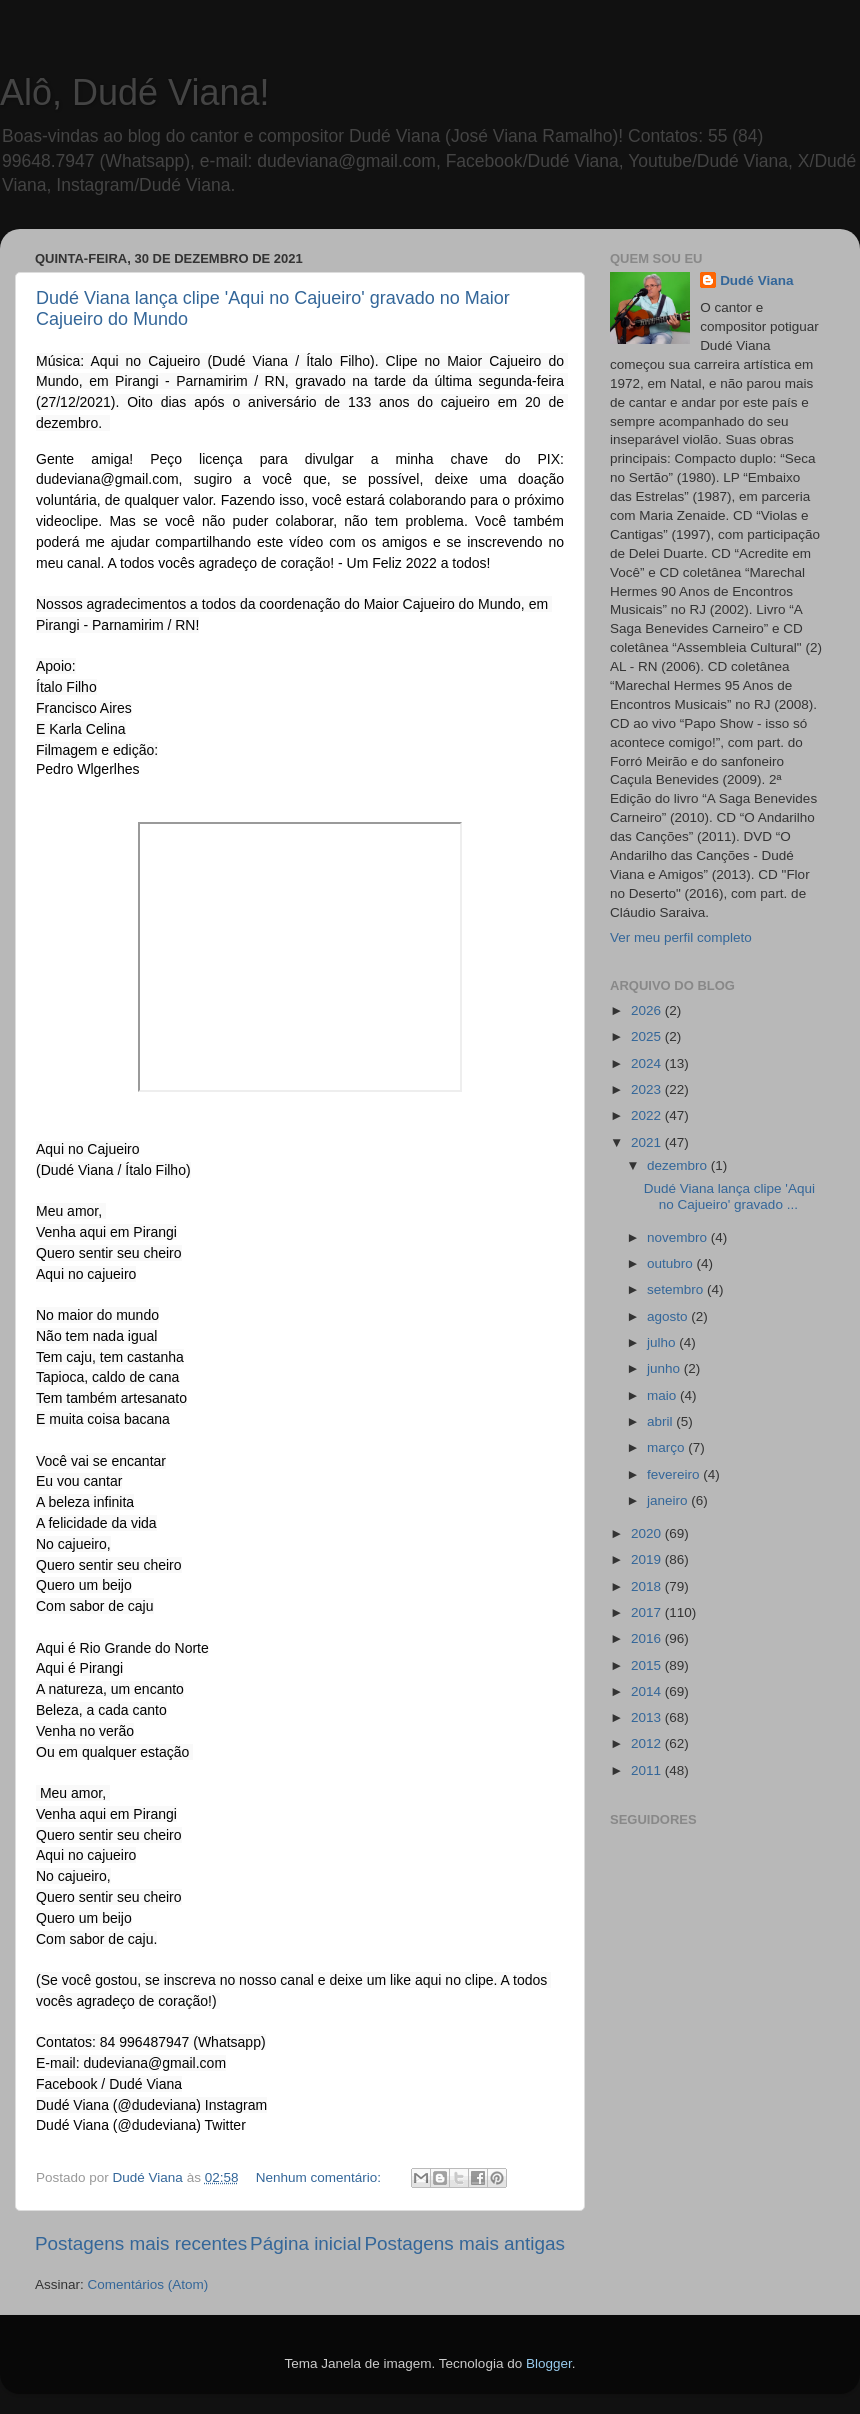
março (667, 1447)
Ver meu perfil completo (681, 937)
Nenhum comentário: (320, 2177)
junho (665, 1368)
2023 (648, 1089)
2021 (648, 1142)
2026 (648, 1010)
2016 (648, 1638)
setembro (677, 1289)
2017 (648, 1612)
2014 (648, 1691)
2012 (648, 1743)
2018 (648, 1586)
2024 (648, 1063)
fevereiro (675, 1474)
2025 (648, 1036)
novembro (679, 1237)
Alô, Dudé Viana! (135, 92)
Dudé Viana (756, 280)
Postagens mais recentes (141, 2243)
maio (663, 1395)
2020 (648, 1533)
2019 (648, 1559)
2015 (648, 1665)
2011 (648, 1770)
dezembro (679, 1165)
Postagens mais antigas (464, 2243)
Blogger (549, 2363)
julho (663, 1342)
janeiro (669, 1500)
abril (661, 1421)
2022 (648, 1115)
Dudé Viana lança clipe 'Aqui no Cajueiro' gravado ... (729, 1196)
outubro (672, 1263)
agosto (669, 1316)
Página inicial (305, 2243)
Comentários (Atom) (148, 2284)
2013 (648, 1717)
